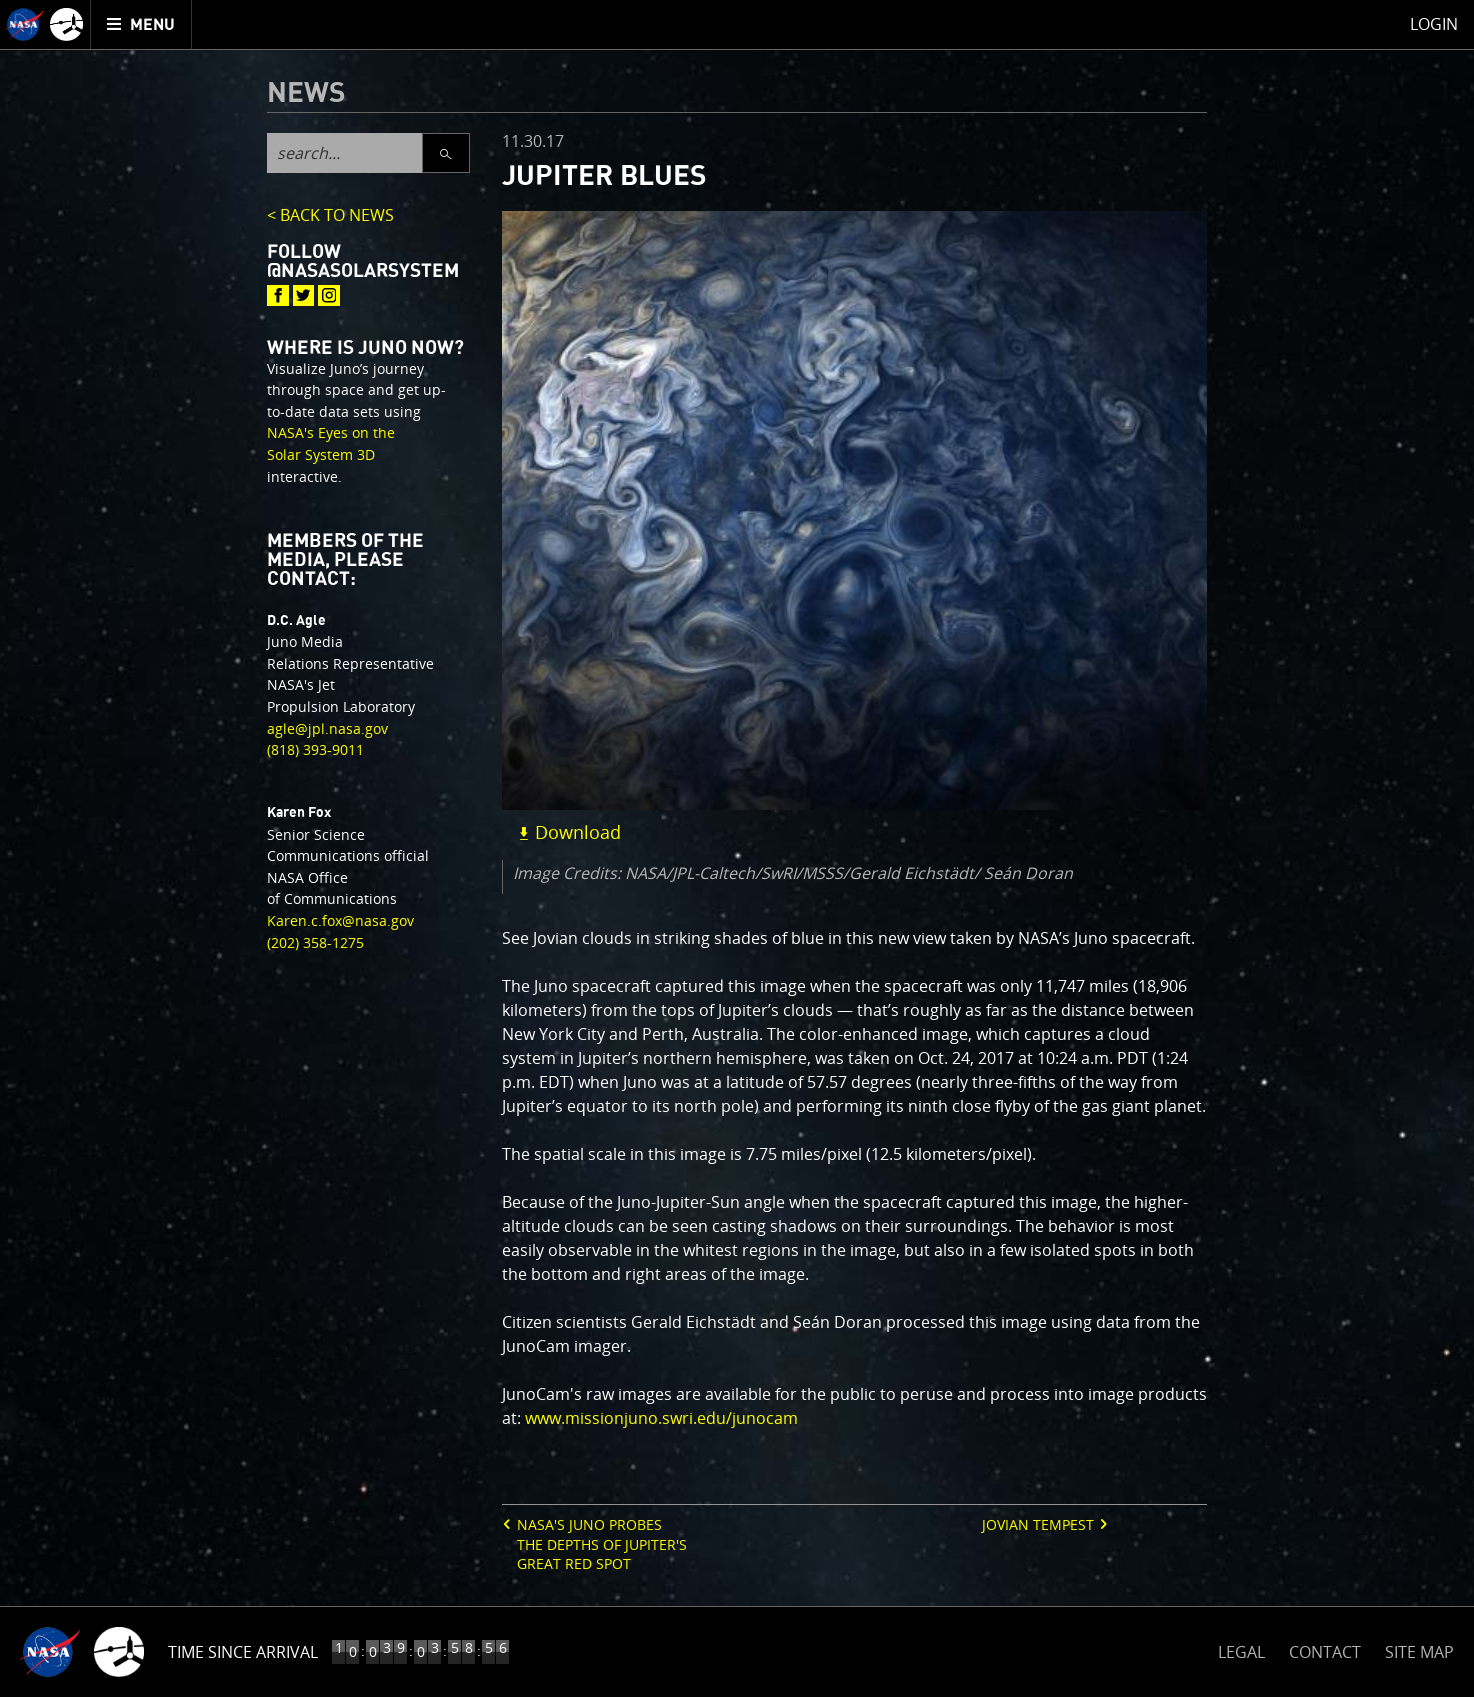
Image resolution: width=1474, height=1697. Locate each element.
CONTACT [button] (1325, 1652)
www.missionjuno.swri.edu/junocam (661, 1418)
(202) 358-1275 (315, 942)
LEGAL (1241, 1648)
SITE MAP (1419, 1652)
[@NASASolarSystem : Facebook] (278, 296)
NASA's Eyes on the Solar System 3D (331, 443)
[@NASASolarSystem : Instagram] (329, 296)
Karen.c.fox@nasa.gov (340, 920)
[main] (737, 848)
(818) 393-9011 (315, 749)
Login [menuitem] (1434, 24)
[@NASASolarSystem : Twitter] (304, 296)
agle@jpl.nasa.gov (327, 728)
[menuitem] (141, 24)
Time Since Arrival (243, 1652)
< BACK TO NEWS (330, 216)
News (306, 94)
